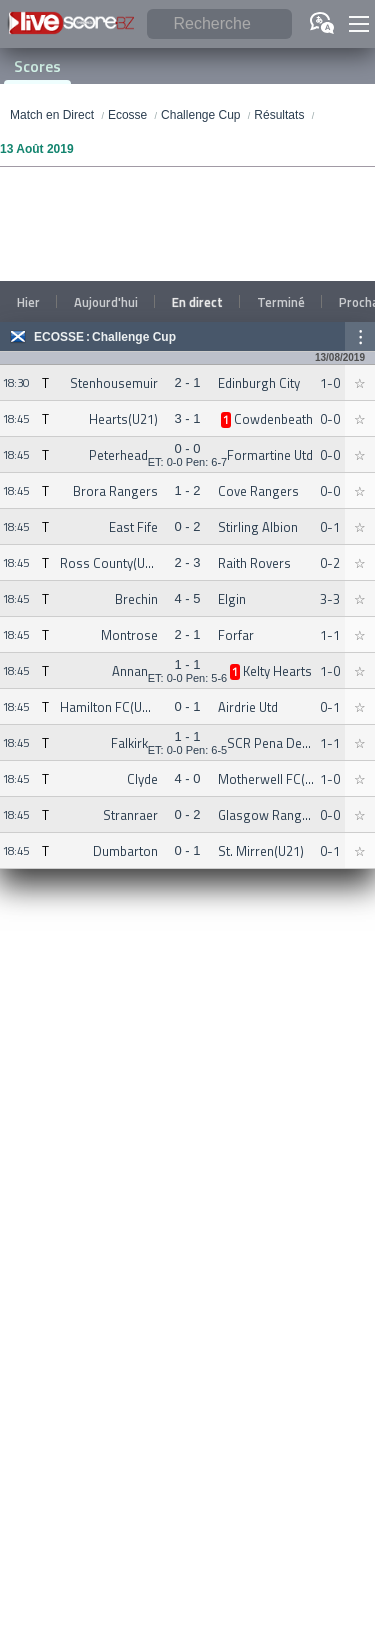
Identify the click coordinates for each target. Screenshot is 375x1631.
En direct (197, 302)
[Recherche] (219, 24)
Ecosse (59, 337)
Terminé (281, 302)
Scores (37, 66)
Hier (28, 302)
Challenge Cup (134, 337)
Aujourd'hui (106, 302)
